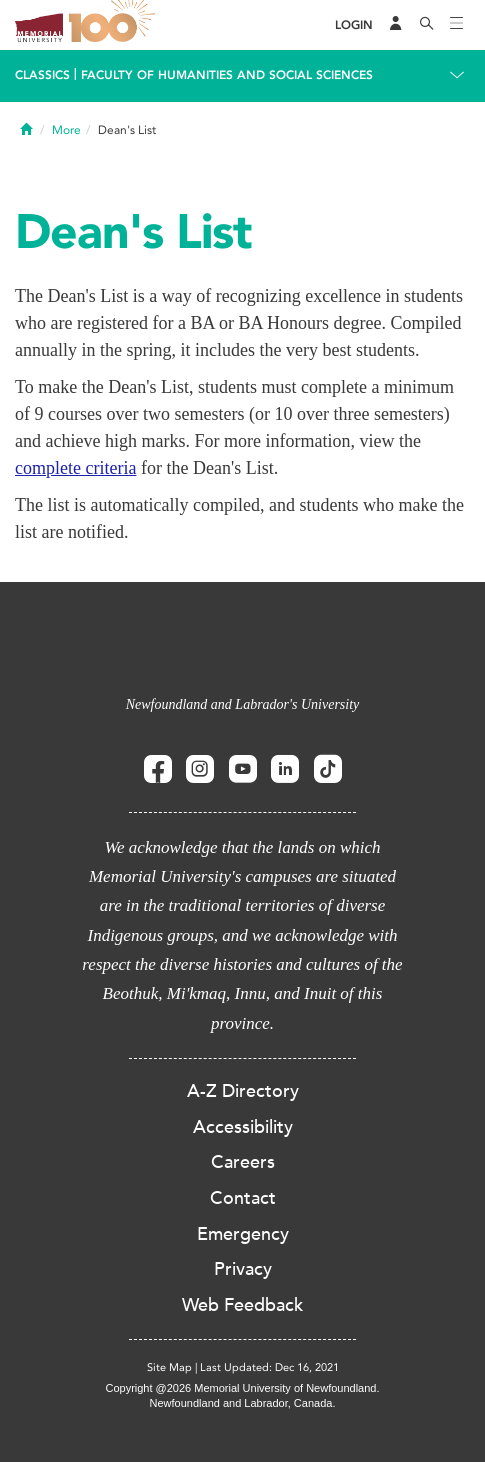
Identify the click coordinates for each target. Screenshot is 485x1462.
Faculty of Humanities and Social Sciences (227, 75)
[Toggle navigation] (457, 25)
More (66, 130)
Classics (42, 75)
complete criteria (75, 468)
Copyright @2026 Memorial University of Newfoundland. (242, 1388)
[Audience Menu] (396, 25)
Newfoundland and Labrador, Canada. (243, 1403)
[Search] (427, 25)
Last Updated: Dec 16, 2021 (269, 1367)
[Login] (354, 25)
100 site (115, 25)
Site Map (169, 1367)
